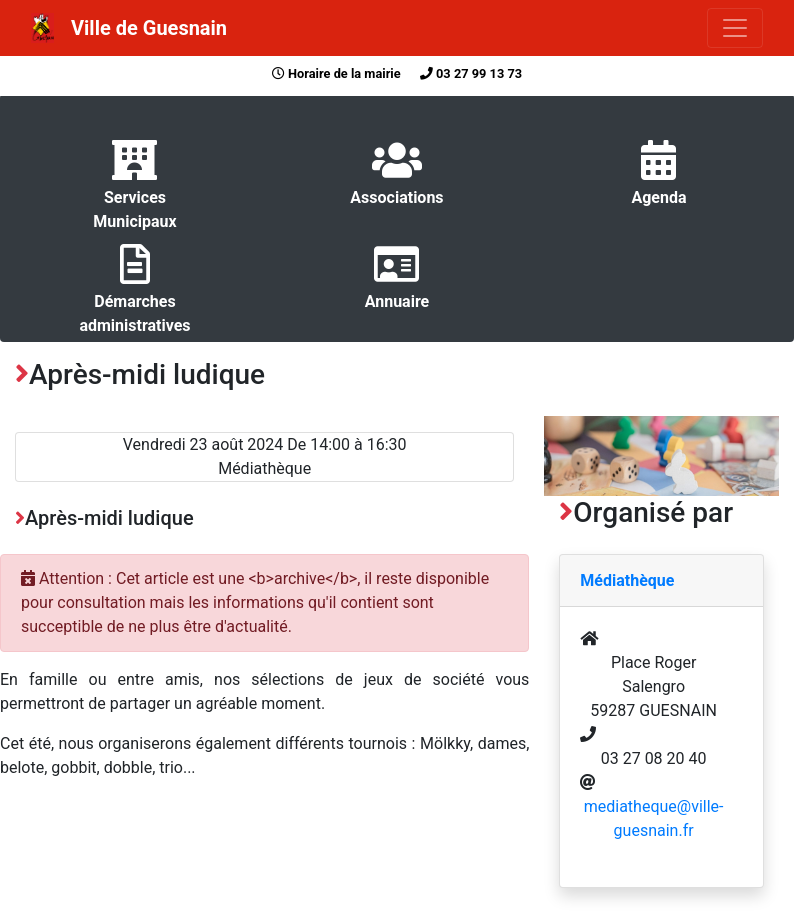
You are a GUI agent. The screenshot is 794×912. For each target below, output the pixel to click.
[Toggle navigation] (735, 28)
